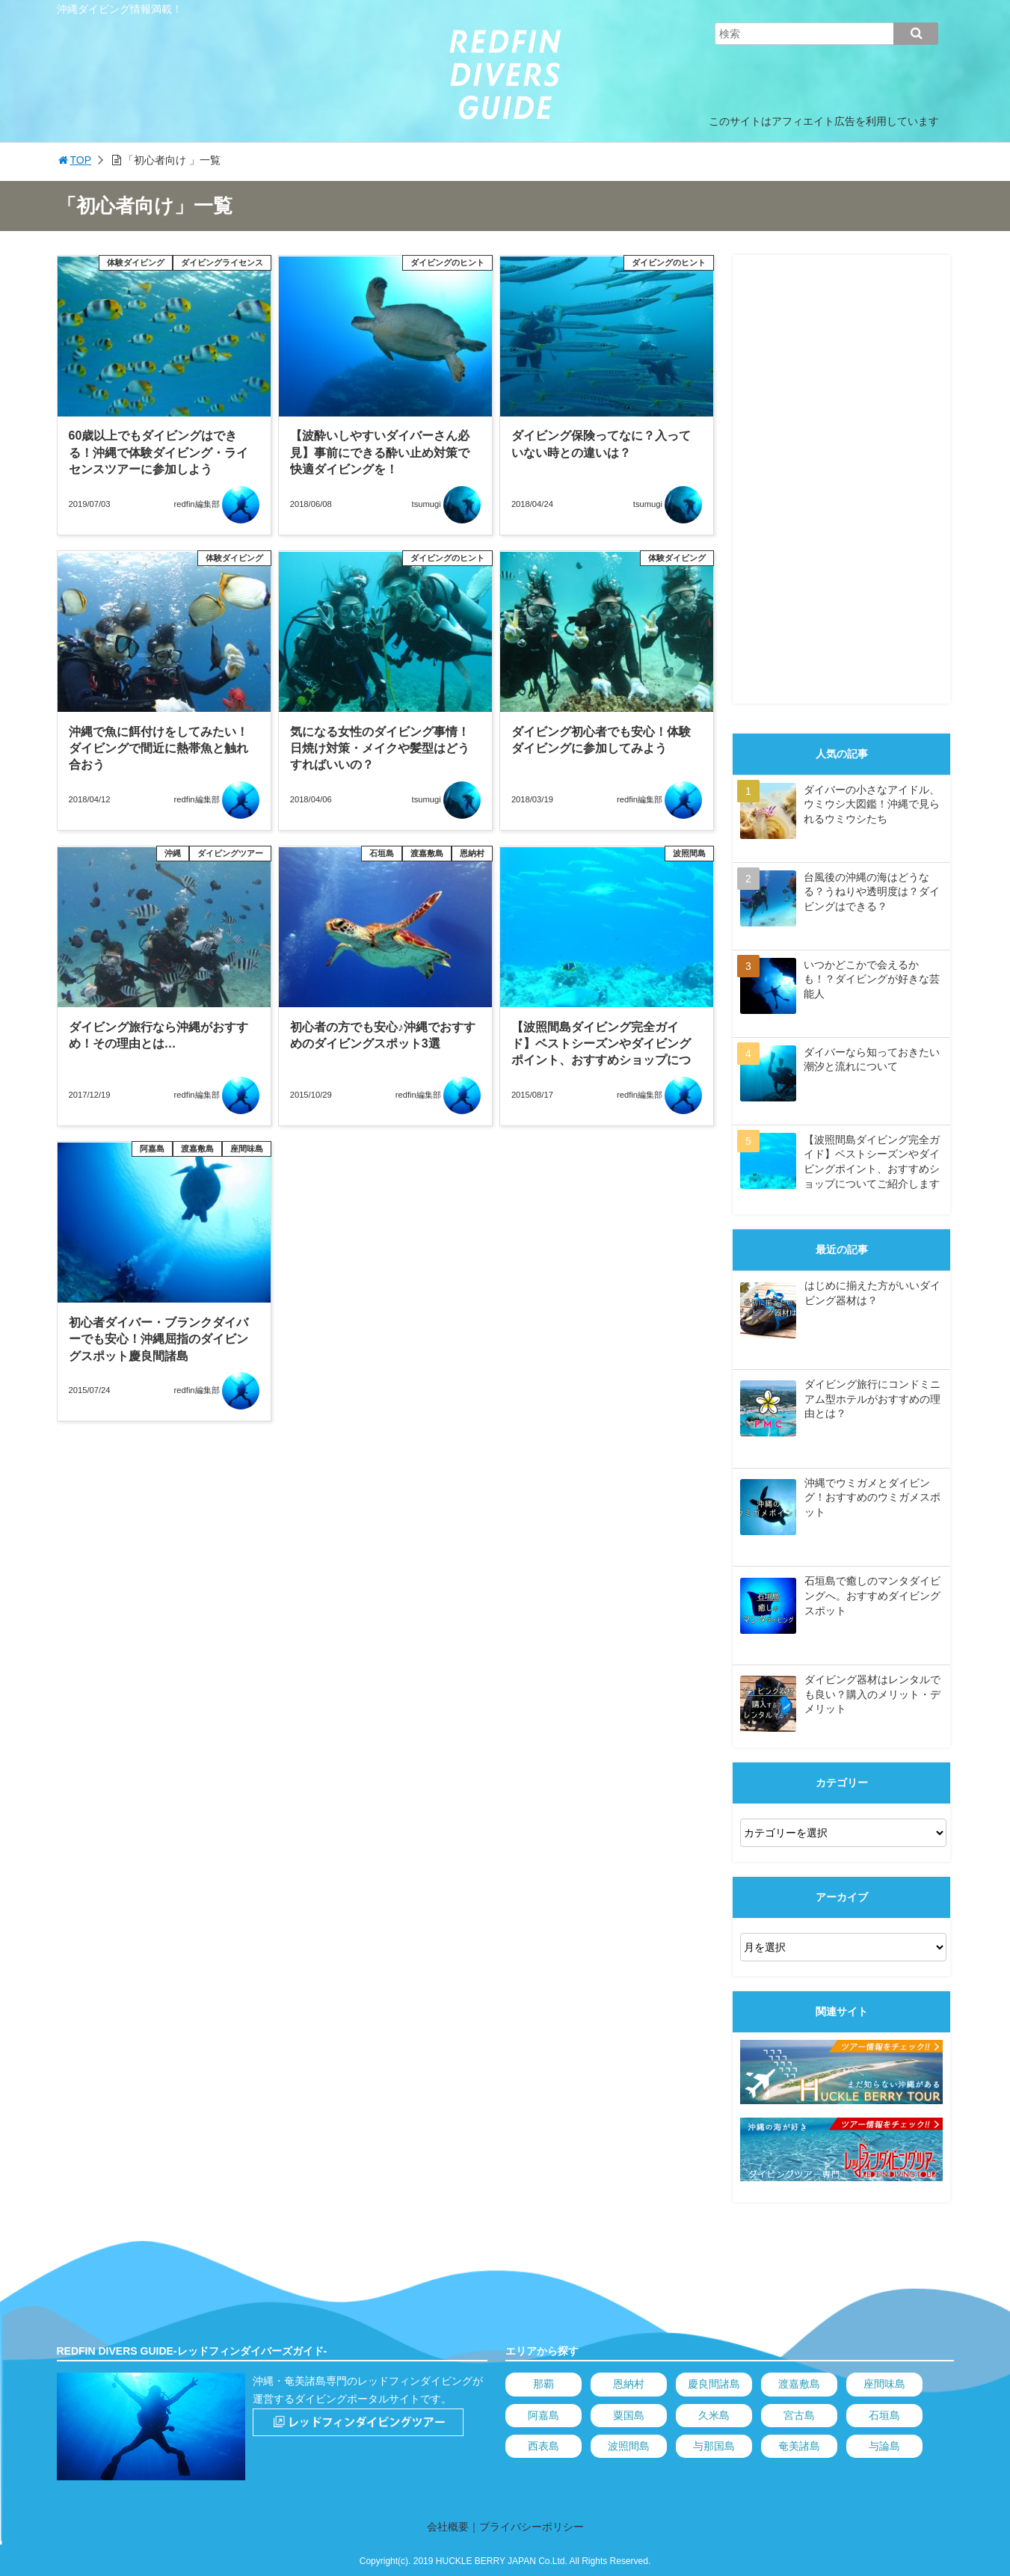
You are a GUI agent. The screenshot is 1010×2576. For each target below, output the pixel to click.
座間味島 (246, 1148)
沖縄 (172, 853)
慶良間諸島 (714, 2384)
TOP (74, 160)
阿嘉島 (152, 1148)
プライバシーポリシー (531, 2527)
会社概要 (448, 2527)
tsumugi (426, 503)
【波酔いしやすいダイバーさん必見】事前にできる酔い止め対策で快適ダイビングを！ (379, 452)
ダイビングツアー (230, 853)
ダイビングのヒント (447, 262)
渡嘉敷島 (426, 853)
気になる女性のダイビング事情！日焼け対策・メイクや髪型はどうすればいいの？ (379, 748)
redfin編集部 (197, 503)
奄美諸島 (799, 2446)
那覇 (543, 2384)
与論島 (884, 2446)
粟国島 (628, 2415)
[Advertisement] (841, 479)
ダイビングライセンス (222, 262)
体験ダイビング (135, 262)
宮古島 (799, 2415)
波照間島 (689, 853)
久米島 (714, 2415)
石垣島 (381, 853)
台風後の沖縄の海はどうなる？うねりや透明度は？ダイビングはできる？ (872, 891)
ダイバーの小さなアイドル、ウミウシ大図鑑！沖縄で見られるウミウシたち (872, 804)
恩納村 (472, 853)
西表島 (543, 2446)
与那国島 (714, 2446)
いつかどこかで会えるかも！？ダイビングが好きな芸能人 (872, 979)
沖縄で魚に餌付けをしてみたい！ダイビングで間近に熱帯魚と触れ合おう (158, 748)
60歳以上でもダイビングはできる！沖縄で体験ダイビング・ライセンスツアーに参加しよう (158, 452)
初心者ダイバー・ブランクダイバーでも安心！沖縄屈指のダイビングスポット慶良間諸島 (158, 1339)
